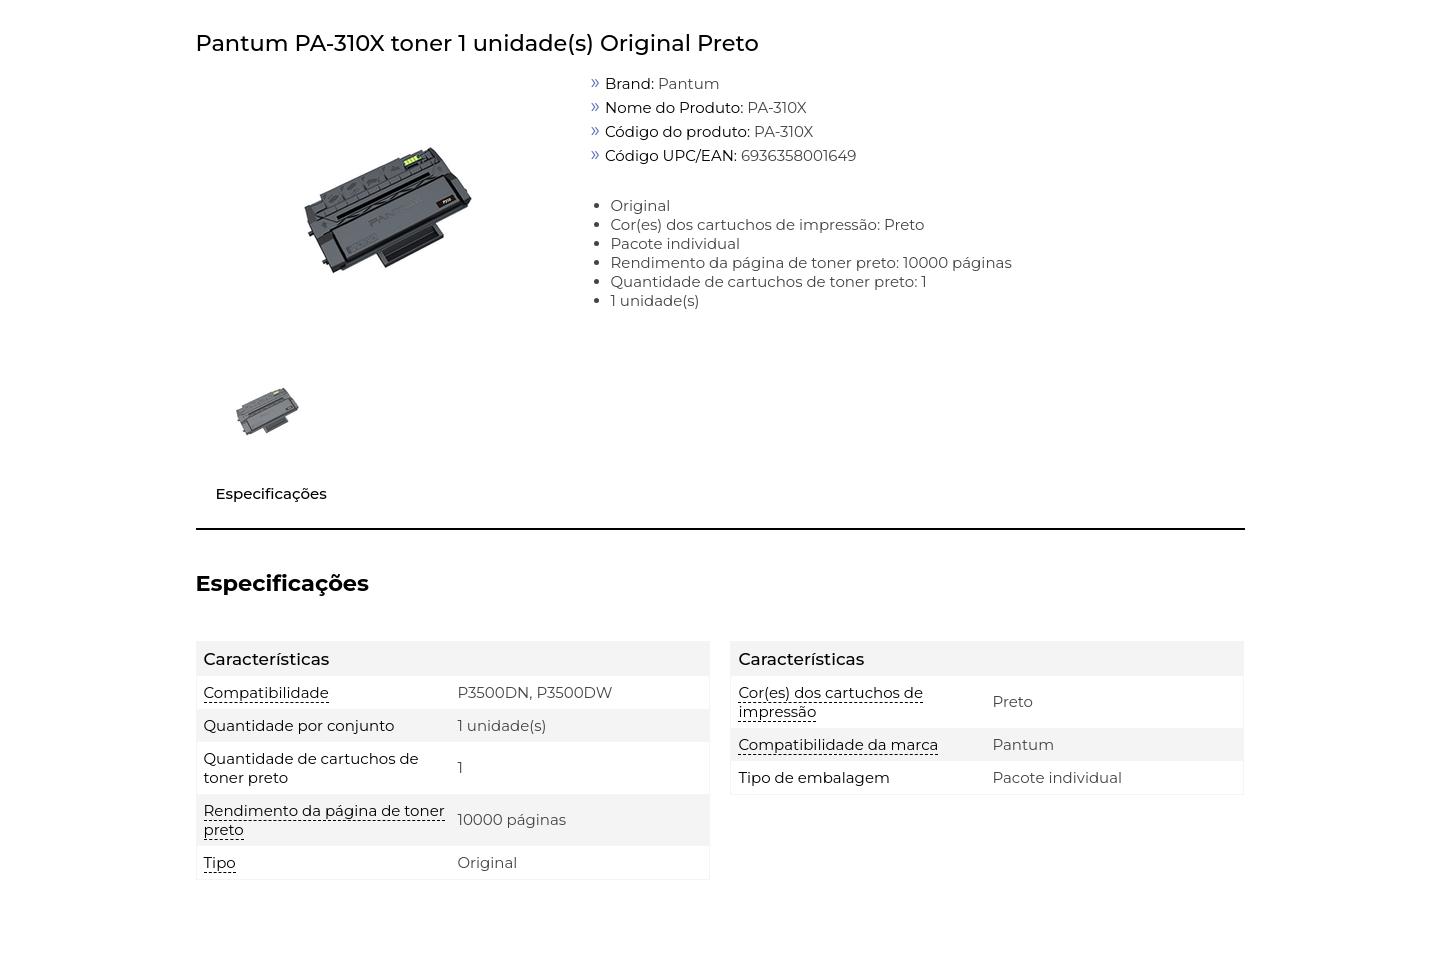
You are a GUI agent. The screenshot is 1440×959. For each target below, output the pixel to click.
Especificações (271, 493)
